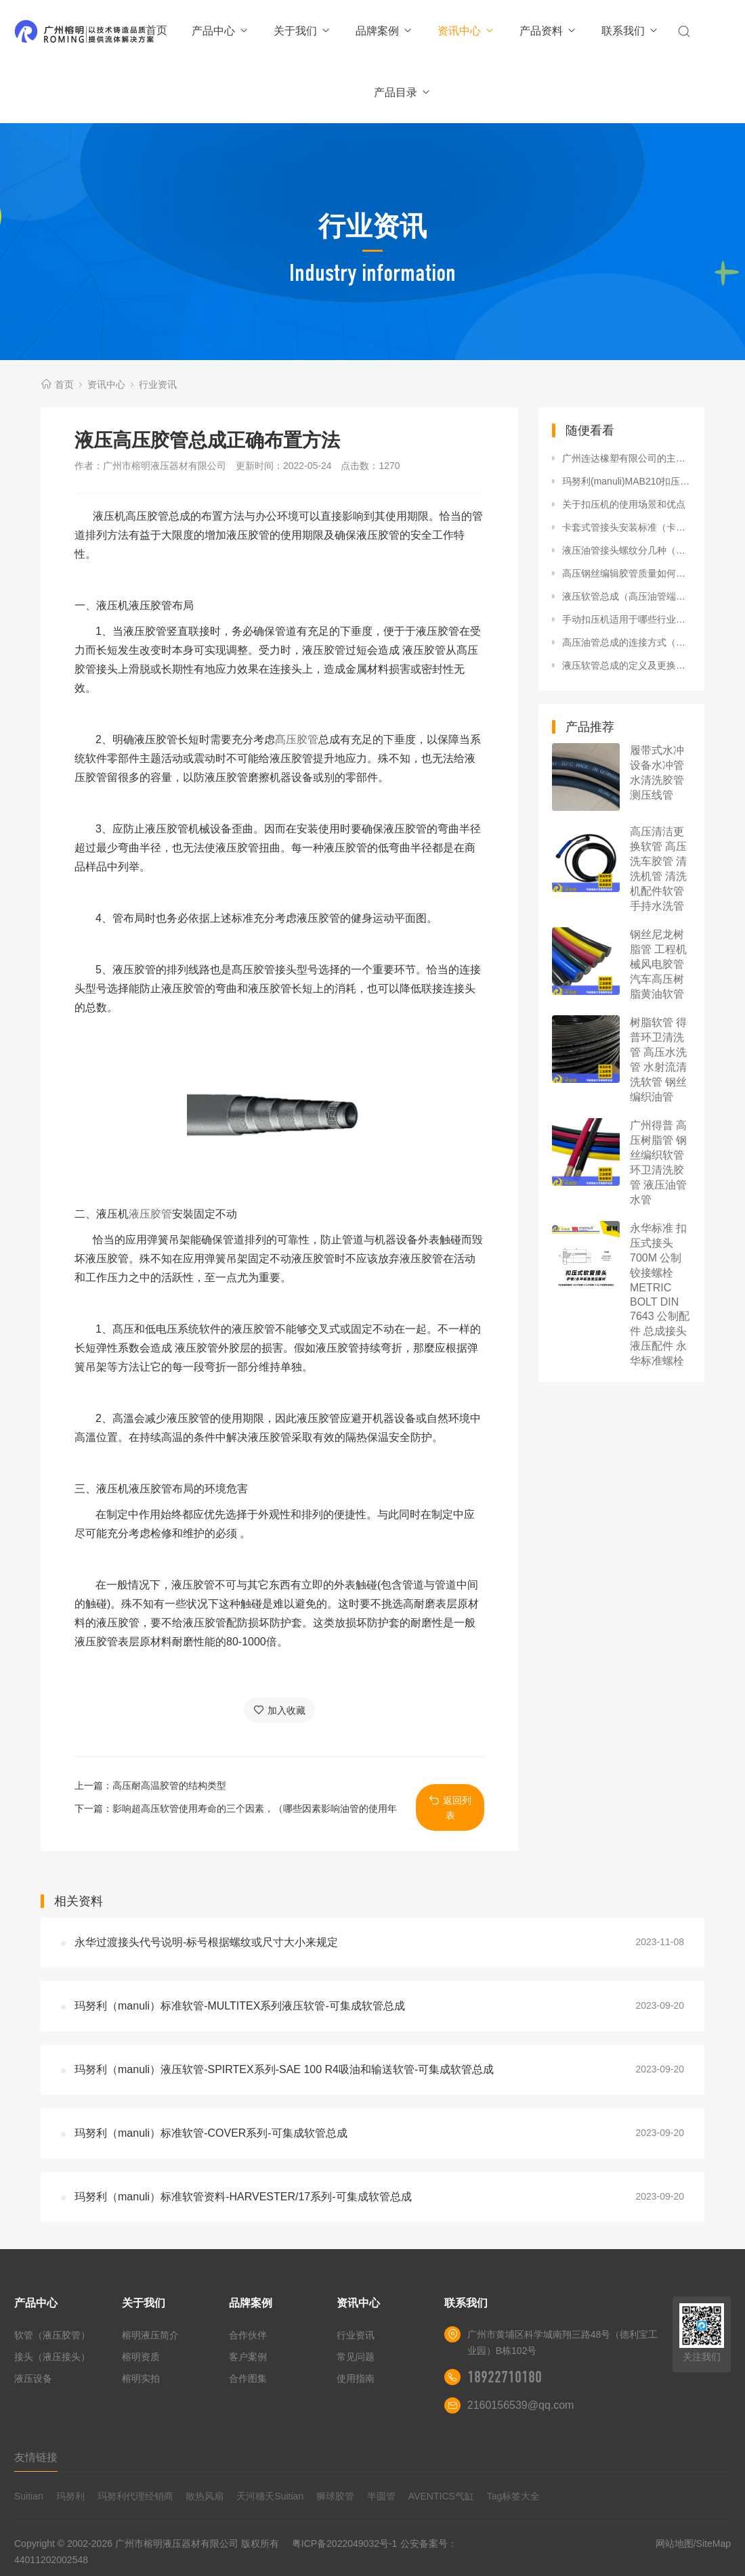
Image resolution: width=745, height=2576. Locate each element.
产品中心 (220, 31)
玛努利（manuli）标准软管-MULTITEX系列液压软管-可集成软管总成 (239, 2006)
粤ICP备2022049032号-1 (345, 2543)
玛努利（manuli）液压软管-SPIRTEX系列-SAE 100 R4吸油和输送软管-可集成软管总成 (284, 2069)
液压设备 (33, 2378)
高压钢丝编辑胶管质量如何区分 (626, 573)
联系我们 (630, 31)
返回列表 (450, 1807)
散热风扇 (205, 2496)
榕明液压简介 (150, 2335)
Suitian (28, 2496)
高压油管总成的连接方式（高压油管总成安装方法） (626, 642)
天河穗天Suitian (269, 2496)
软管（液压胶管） (52, 2335)
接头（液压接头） (52, 2356)
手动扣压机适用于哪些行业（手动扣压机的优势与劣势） (626, 619)
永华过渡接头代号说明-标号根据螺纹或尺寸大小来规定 (206, 1942)
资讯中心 (466, 31)
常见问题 (356, 2356)
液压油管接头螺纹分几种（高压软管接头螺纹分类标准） (626, 550)
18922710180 (504, 2377)
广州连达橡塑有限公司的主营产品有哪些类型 (626, 458)
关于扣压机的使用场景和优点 (623, 504)
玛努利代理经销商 (135, 2496)
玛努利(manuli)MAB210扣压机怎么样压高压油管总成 (626, 481)
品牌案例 (384, 31)
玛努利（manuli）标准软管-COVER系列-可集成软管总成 (210, 2133)
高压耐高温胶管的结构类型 (169, 1785)
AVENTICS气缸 (441, 2496)
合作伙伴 (248, 2335)
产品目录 (402, 92)
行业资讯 (158, 384)
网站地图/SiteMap (693, 2543)
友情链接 (36, 2457)
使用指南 (356, 2378)
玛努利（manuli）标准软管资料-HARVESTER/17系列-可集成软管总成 (243, 2196)
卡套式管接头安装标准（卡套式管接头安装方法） (626, 527)
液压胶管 (150, 1214)
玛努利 (70, 2496)
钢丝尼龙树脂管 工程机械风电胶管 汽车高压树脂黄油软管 (658, 964)
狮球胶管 (335, 2496)
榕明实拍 (141, 2378)
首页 (156, 30)
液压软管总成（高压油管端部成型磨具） (626, 596)
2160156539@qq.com (520, 2405)
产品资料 (548, 31)
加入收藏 (279, 1710)
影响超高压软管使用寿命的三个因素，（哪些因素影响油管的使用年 (254, 1808)
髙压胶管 (296, 739)
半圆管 (381, 2496)
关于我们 (302, 31)
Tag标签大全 (513, 2496)
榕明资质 (141, 2356)
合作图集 (248, 2378)
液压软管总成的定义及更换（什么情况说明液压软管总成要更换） (626, 665)
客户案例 (248, 2356)
